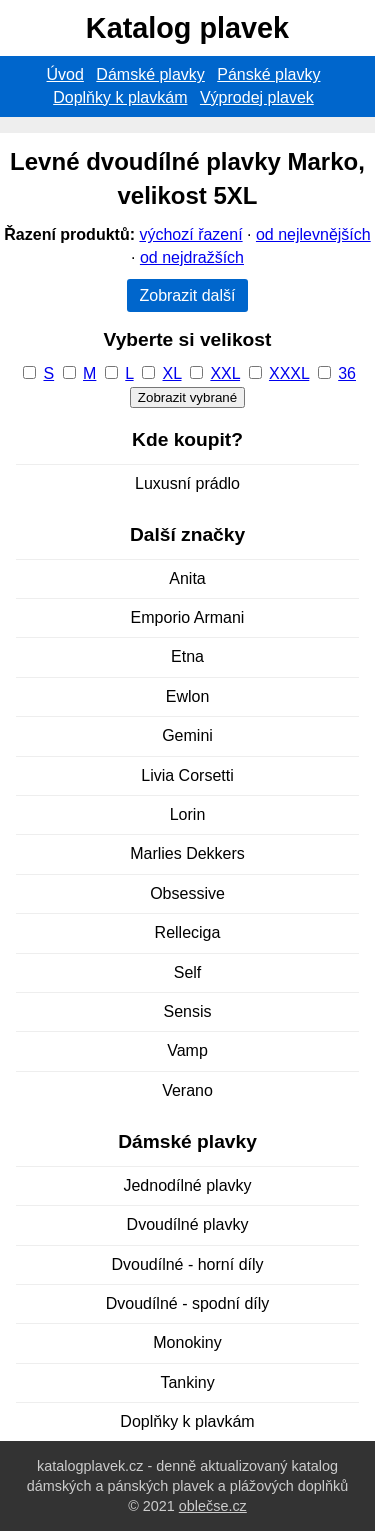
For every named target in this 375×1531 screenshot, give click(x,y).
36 (347, 373)
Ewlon (188, 696)
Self (188, 972)
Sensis (187, 1011)
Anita (187, 578)
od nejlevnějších (313, 234)
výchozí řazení (190, 234)
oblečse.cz (213, 1506)
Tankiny (187, 1382)
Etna (187, 656)
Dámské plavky (150, 74)
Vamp (187, 1050)
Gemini (187, 735)
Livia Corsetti (187, 775)
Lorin (188, 814)
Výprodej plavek (257, 97)
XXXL (289, 373)
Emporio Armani (188, 617)
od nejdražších (192, 257)
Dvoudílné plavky (188, 1224)
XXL (225, 373)
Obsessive (187, 893)
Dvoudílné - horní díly (187, 1264)
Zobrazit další (187, 295)
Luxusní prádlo (187, 483)
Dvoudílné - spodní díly (188, 1303)
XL (172, 373)
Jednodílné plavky (187, 1185)
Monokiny (187, 1342)
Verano (187, 1090)
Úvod (65, 74)
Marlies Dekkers (187, 853)
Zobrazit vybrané (187, 397)
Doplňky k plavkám (120, 97)
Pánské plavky (268, 74)
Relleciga (188, 932)
